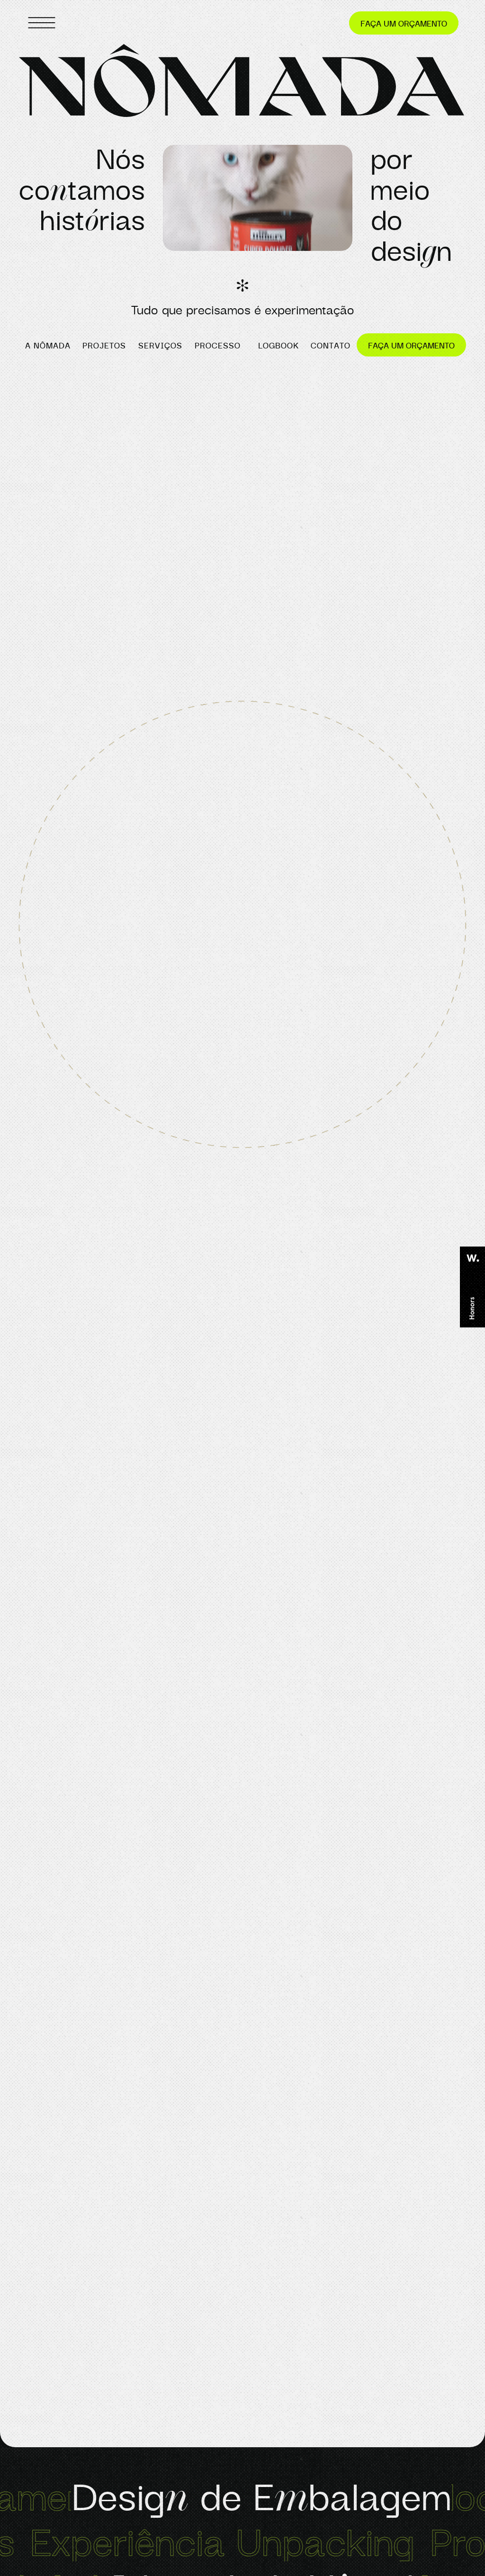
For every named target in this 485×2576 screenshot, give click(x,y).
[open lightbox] (257, 203)
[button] (257, 203)
